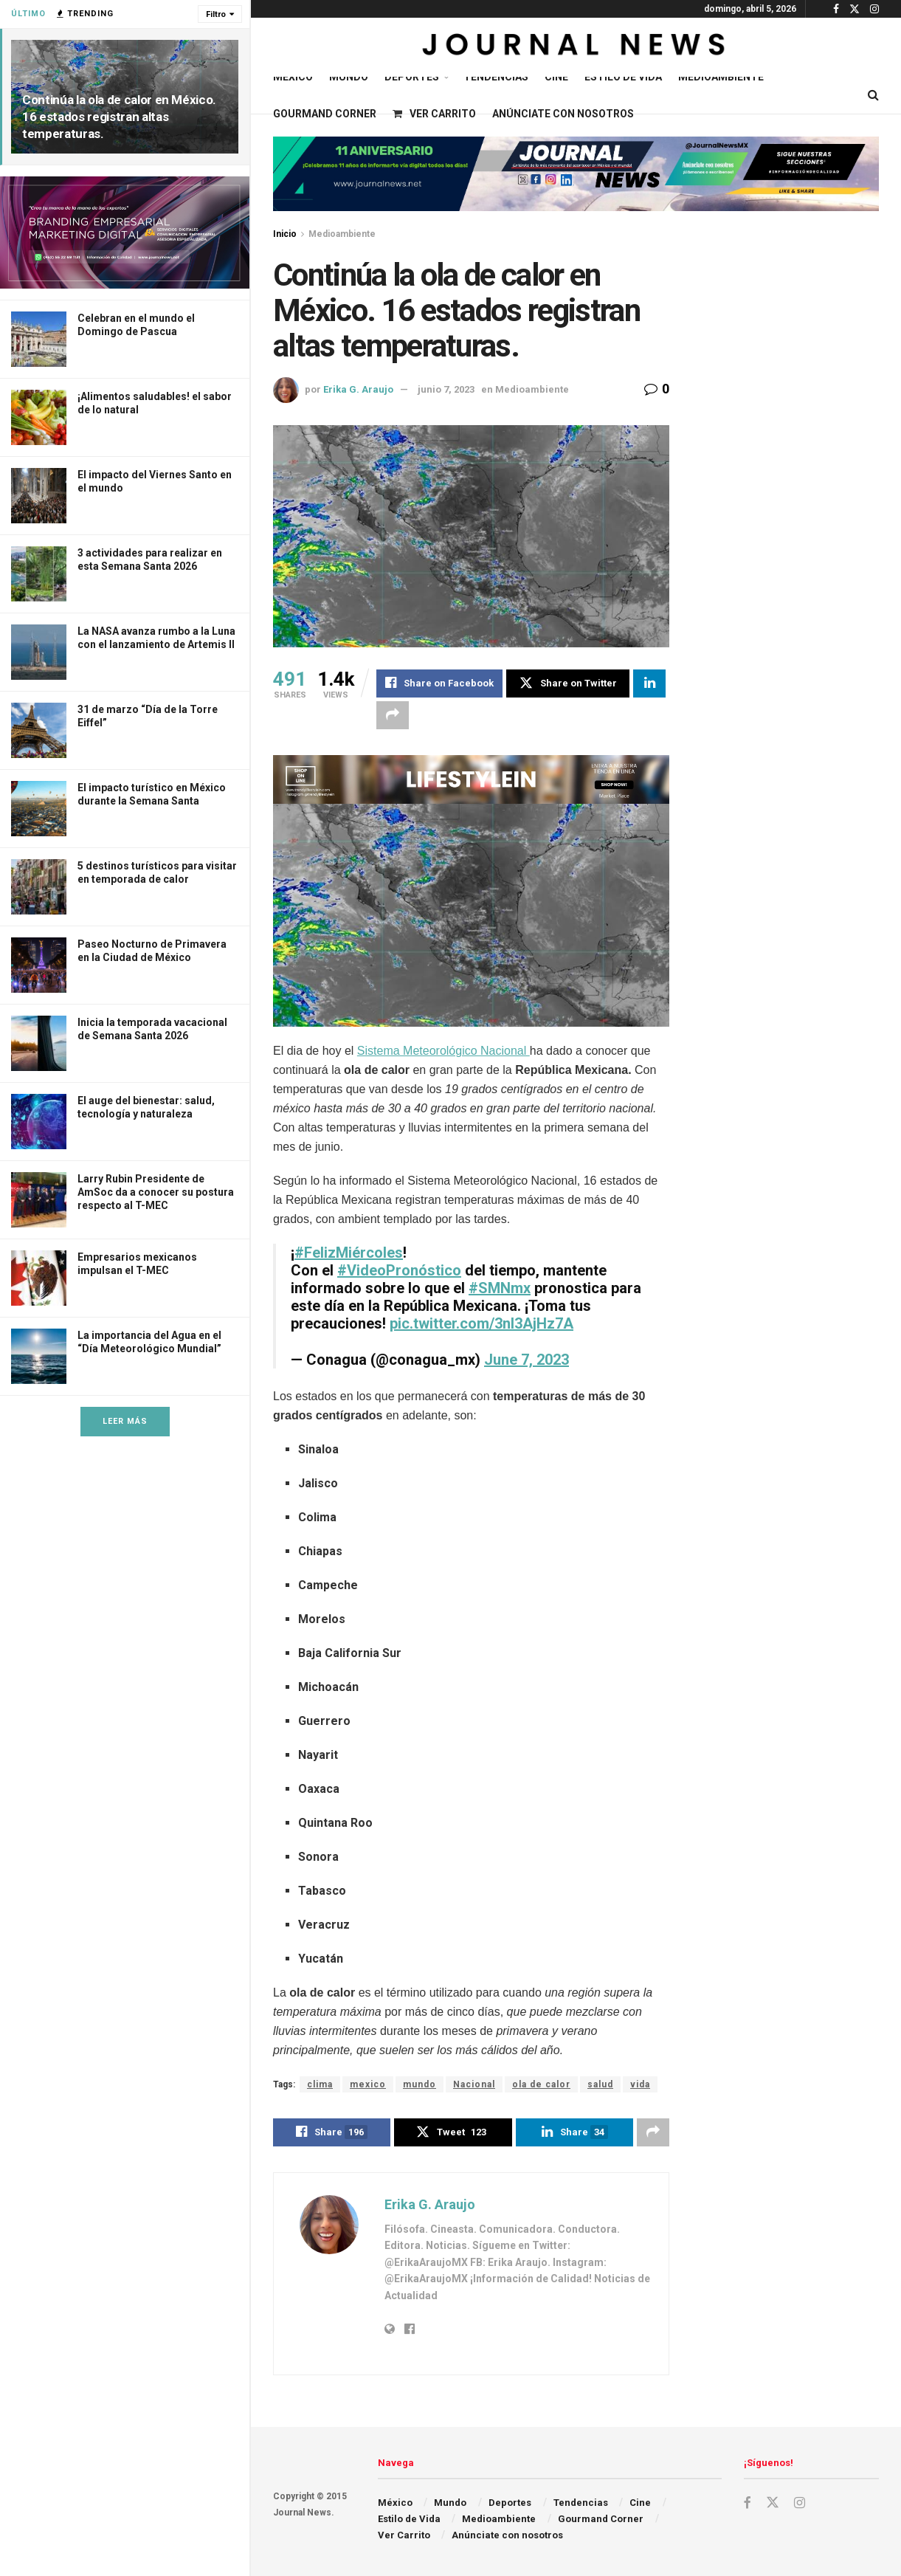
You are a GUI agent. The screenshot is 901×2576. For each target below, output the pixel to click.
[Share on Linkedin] (649, 683)
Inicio (285, 234)
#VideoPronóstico (399, 1271)
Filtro (216, 14)
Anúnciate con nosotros (563, 114)
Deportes (411, 77)
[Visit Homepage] (576, 47)
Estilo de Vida (623, 77)
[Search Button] (873, 95)
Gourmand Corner (324, 114)
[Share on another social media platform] (392, 715)
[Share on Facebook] (439, 683)
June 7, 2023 (526, 1360)
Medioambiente (721, 77)
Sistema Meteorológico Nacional (443, 1051)
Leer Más (125, 1421)
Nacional (474, 2085)
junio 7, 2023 (446, 389)
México (293, 77)
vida (640, 2085)
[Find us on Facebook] (747, 2503)
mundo (419, 2085)
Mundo (348, 77)
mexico (368, 2085)
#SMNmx (500, 1289)
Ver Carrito (434, 114)
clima (320, 2085)
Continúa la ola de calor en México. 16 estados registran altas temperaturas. (119, 116)
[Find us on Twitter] (772, 2503)
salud (600, 2085)
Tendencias (495, 77)
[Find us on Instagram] (799, 2503)
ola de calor (541, 2085)
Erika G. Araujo (358, 389)
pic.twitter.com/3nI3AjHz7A (481, 1324)
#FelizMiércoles (348, 1253)
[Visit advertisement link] (124, 232)
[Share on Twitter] (567, 683)
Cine (556, 77)
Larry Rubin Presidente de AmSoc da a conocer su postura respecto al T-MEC (155, 1192)
